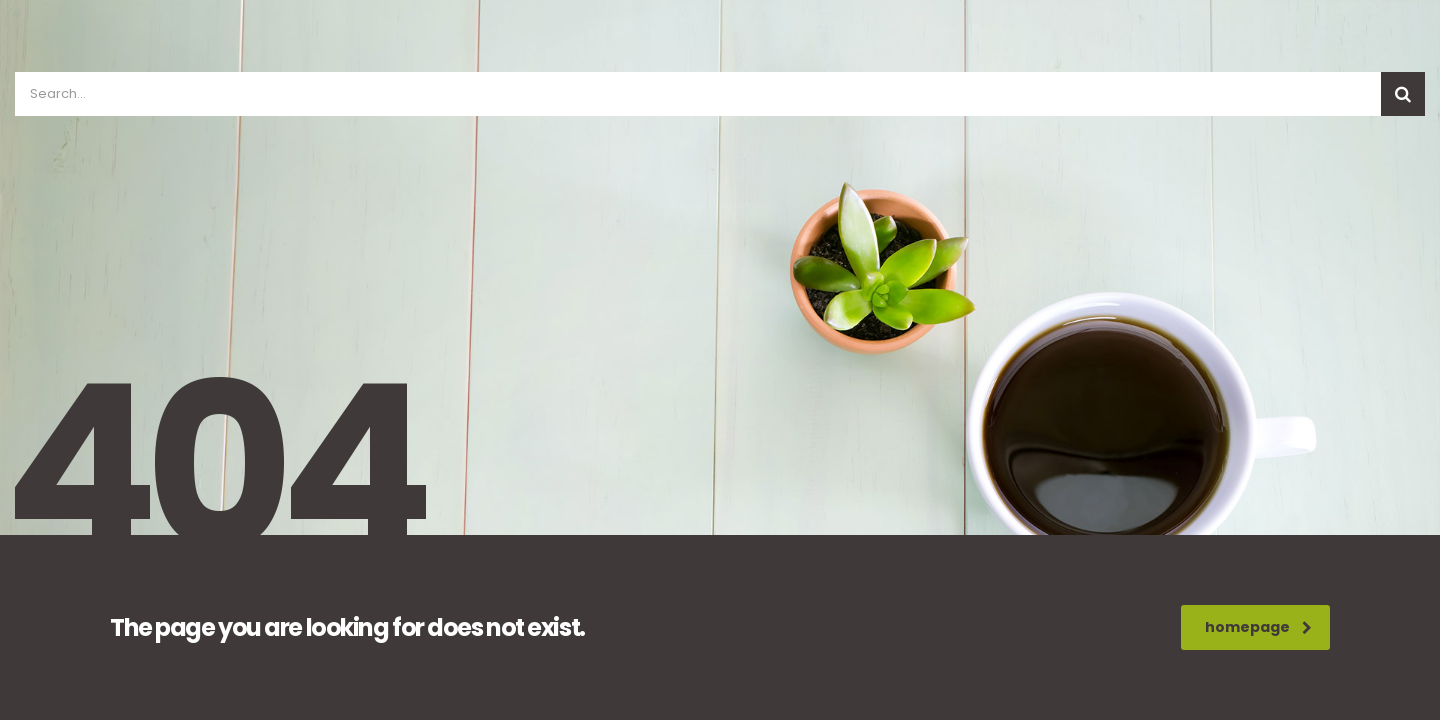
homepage (1258, 627)
